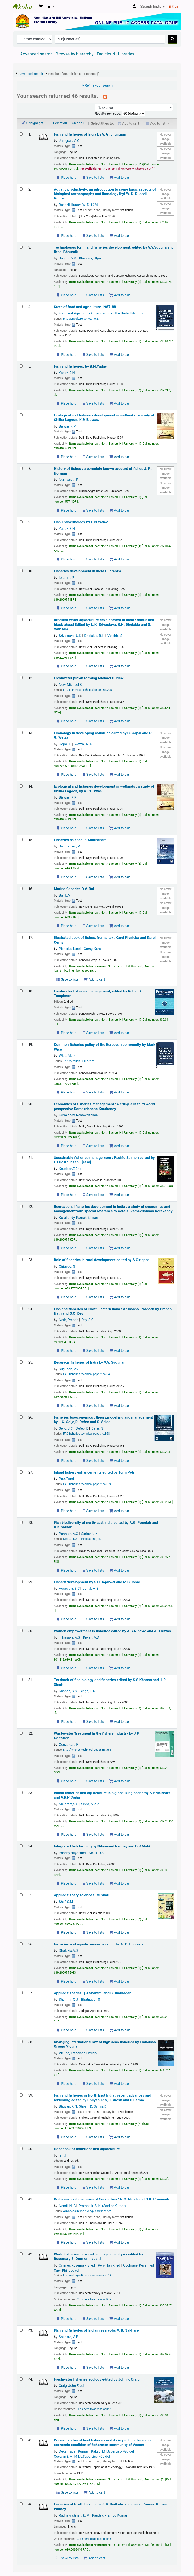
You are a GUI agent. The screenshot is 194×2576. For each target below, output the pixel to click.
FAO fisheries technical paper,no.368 (86, 1433)
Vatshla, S (114, 636)
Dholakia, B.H (94, 636)
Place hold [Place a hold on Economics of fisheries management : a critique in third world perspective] (66, 1146)
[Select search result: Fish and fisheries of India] (21, 134)
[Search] (172, 39)
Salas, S (97, 1429)
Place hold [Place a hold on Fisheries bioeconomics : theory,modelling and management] (66, 1460)
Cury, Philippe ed (66, 2271)
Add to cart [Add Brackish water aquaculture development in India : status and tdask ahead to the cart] (119, 666)
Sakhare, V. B (68, 2337)
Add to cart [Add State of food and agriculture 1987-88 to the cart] (119, 354)
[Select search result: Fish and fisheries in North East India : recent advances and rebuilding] (21, 2095)
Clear (174, 6)
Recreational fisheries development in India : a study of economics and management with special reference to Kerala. (113, 1208)
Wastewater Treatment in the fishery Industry (96, 1735)
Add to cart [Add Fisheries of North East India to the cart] (94, 2558)
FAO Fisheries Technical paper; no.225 (87, 689)
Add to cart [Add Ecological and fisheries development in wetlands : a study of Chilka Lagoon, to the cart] (119, 828)
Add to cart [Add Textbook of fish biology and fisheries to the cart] (119, 1722)
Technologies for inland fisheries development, (114, 249)
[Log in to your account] (134, 6)
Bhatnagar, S (90, 2000)
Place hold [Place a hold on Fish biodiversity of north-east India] (66, 1570)
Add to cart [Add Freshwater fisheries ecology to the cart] (119, 2428)
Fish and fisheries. (80, 366)
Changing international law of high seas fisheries (105, 2044)
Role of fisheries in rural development (102, 1260)
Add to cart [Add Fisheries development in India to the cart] (119, 608)
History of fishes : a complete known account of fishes (103, 470)
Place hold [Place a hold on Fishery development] (66, 1619)
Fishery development (97, 1582)
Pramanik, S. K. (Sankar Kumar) (102, 2206)
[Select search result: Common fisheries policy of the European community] (21, 1044)
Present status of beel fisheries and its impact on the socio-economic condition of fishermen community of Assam (103, 2442)
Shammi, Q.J (68, 2000)
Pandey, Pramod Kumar (109, 2515)
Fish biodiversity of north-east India (106, 1525)
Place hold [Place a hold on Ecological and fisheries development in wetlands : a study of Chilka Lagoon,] (66, 828)
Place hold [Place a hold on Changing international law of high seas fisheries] (66, 2083)
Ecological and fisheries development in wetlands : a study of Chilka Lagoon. (104, 417)
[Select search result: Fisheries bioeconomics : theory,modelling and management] (21, 1417)
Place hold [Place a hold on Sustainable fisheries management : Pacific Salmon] (66, 1195)
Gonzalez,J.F (68, 1745)
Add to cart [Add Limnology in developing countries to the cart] (119, 774)
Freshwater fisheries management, (98, 993)
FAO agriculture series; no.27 (81, 318)
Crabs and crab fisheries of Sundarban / (112, 2199)
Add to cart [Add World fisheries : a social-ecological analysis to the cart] (119, 2319)
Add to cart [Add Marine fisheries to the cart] (119, 926)
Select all (60, 123)
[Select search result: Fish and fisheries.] (21, 366)
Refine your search (99, 86)
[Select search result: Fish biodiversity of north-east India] (21, 1522)
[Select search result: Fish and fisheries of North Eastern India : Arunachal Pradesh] (21, 1308)
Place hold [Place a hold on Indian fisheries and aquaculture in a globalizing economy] (66, 1834)
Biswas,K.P (67, 426)
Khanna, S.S (68, 1691)
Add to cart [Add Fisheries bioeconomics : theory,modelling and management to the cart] (119, 1460)
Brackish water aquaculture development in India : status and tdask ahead (104, 624)
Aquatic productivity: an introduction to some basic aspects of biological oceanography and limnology (105, 194)
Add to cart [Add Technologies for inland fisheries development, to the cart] (119, 295)
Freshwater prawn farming (88, 678)
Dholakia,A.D (68, 1951)
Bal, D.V (64, 896)
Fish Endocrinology (81, 522)
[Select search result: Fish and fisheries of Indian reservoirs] (21, 2330)
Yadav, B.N (67, 529)
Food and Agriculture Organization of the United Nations (101, 313)
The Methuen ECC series (78, 1061)
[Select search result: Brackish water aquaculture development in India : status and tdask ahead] (21, 619)
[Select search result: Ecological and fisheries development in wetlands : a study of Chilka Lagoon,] (21, 786)
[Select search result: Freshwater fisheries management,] (21, 990)
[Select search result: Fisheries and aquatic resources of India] (21, 1943)
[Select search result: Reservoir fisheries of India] (21, 1362)
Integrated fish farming (102, 1846)
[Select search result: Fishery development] (21, 1581)
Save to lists (92, 177)
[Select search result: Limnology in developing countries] (21, 732)
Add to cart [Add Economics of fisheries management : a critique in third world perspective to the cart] (119, 1146)
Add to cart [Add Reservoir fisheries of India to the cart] (119, 1405)
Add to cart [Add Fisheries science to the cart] (119, 877)
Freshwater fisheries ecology (97, 2379)
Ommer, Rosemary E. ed (77, 2265)
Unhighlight (32, 123)
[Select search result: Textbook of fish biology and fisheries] (21, 1679)
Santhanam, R (69, 846)
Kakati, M (112, 2451)
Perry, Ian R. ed (109, 2265)
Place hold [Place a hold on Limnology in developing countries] (66, 774)
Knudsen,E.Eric (70, 1169)
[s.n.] (62, 2155)
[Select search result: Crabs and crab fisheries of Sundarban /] (21, 2198)
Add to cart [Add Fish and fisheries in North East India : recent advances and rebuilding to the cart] (119, 2137)
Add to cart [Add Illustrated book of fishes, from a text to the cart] (94, 979)
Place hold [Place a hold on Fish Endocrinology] (66, 559)
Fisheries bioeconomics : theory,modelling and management (103, 1419)
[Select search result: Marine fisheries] (21, 888)
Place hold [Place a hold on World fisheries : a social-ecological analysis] (66, 2319)
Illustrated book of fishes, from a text (105, 940)
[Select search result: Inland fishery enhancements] (21, 1472)
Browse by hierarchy (74, 53)
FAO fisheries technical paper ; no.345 (87, 1374)
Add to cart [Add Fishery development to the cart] (119, 1619)
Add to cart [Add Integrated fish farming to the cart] (119, 1883)
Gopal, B (65, 744)
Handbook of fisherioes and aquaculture (87, 2149)
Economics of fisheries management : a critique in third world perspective (104, 1106)
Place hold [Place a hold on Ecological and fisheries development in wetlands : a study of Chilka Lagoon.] (66, 457)
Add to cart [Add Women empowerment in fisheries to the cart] (119, 1668)
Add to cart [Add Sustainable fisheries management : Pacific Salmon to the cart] (119, 1195)
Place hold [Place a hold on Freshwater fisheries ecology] (66, 2428)
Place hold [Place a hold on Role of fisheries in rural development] (66, 1297)
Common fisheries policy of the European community (104, 1046)
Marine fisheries (74, 889)
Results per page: (108, 114)
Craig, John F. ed (71, 2386)
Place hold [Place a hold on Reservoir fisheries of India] (66, 1405)
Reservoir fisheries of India (90, 1362)
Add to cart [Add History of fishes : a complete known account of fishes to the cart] (119, 510)
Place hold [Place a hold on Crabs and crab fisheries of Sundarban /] (66, 2242)
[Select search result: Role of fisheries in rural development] (21, 1259)
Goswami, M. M (82, 2457)
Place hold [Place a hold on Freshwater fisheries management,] (66, 1033)
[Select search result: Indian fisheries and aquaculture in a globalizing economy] (21, 1792)
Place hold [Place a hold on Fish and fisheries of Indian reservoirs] (66, 2367)
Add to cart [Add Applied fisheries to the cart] (119, 2030)
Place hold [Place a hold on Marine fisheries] (66, 926)
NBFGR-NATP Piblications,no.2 (82, 1539)
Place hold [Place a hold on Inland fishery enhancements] (66, 1511)
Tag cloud (106, 53)
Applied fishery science (81, 1895)
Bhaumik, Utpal (90, 258)
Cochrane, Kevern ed (138, 2265)
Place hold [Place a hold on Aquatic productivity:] (66, 235)
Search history (152, 6)
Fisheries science (80, 840)
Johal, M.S (90, 1589)
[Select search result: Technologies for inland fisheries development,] (21, 247)
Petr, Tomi (66, 1479)
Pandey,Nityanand (72, 1853)
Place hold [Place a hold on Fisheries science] (66, 877)
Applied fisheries (92, 1993)
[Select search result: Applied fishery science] (21, 1894)
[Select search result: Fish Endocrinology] (21, 521)
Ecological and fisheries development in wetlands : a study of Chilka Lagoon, (104, 788)
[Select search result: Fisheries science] (21, 839)
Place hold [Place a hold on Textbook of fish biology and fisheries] (66, 1722)
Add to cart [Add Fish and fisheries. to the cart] (119, 403)
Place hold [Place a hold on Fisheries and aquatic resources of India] (66, 1981)
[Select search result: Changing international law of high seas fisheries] (21, 2041)
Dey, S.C (87, 1320)
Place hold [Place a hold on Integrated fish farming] (66, 1883)
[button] (41, 6)
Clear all (78, 123)
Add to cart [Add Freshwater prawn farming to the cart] (119, 721)
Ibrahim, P (66, 578)
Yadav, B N (67, 373)
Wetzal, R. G (83, 744)
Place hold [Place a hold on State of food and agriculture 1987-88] (66, 354)
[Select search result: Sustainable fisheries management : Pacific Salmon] (21, 1157)
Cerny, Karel (92, 949)
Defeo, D (82, 1429)
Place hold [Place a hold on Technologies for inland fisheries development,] (66, 295)
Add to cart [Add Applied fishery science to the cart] (119, 1932)
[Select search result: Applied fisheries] (21, 1992)
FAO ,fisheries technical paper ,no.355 (87, 1749)
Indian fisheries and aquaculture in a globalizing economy (112, 1795)
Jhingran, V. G (69, 141)
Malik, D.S (96, 1853)
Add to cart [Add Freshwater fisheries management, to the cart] (119, 1033)
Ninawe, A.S (71, 1637)
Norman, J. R (68, 480)
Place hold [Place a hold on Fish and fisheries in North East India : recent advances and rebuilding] (66, 2137)
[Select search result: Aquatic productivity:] (21, 189)
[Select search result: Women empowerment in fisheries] (21, 1630)
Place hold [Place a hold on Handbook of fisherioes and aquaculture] (66, 2187)
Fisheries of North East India (110, 2506)
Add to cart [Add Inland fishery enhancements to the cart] (119, 1511)
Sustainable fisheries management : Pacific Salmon (104, 1160)
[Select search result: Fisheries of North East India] (21, 2503)
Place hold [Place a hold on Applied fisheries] (66, 2030)
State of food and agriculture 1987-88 (85, 307)
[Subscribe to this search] (105, 96)
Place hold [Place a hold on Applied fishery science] (66, 1932)
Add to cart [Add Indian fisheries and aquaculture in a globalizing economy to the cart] (119, 1834)
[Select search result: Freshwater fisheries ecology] (21, 2379)
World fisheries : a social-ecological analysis (98, 2256)
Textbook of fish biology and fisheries (110, 1682)
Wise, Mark (67, 1056)
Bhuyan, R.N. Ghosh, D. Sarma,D (83, 2107)
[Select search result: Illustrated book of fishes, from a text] (21, 937)
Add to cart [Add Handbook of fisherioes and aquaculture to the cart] (119, 2187)
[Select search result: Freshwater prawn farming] (21, 677)
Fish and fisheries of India (90, 134)
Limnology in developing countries (103, 735)
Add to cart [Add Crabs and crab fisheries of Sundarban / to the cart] (119, 2242)
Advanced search (36, 53)
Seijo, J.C (66, 1429)
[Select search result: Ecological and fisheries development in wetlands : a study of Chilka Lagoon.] (21, 414)
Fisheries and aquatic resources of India (98, 1944)
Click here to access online (94, 2299)
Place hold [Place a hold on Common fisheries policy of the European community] (66, 1092)
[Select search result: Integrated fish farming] (21, 1845)
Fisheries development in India (87, 571)
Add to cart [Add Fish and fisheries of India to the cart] (119, 177)
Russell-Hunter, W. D (79, 205)
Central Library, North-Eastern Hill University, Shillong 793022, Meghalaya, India (25, 6)
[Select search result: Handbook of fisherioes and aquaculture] (21, 2148)
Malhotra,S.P (68, 1804)
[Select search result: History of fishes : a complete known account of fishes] (21, 468)
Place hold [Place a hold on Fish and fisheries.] (66, 403)
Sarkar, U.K (89, 1534)
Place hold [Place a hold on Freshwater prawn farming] (66, 721)
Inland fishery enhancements (94, 1472)
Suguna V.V (67, 258)
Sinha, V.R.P (90, 1804)
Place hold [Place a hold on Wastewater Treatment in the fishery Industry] (66, 1781)
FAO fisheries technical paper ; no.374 (87, 1484)
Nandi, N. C (67, 2206)
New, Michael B (70, 685)
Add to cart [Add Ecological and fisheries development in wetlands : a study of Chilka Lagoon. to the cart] (119, 457)
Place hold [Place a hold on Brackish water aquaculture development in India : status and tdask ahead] (66, 666)
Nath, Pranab (69, 1320)
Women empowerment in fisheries (112, 1631)
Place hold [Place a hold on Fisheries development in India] (66, 608)
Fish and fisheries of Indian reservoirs (96, 2330)
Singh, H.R (87, 1691)
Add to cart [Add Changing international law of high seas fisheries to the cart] (119, 2083)
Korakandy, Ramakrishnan (78, 1115)
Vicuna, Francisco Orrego (78, 2053)
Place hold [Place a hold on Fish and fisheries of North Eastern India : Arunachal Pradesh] (66, 1350)
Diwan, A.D (91, 1637)
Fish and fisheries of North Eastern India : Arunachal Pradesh (113, 1311)
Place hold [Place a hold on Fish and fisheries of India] (66, 177)
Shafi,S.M (66, 1902)
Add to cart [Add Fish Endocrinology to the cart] (119, 559)
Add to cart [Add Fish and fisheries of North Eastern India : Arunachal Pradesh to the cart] (119, 1350)
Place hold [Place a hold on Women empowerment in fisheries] (66, 1668)
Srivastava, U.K (70, 636)
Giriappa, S (67, 1267)
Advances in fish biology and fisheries (87, 2211)
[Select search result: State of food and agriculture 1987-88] (21, 306)
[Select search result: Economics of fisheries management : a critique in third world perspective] (21, 1103)
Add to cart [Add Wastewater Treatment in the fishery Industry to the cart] (119, 1781)
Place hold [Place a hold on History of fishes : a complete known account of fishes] (66, 510)
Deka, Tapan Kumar (73, 2451)
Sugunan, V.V (69, 1369)
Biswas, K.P (67, 798)
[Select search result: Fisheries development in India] (21, 570)
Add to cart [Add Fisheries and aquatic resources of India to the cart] (119, 1981)
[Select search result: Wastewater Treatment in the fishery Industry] (21, 1733)
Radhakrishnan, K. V (74, 2515)
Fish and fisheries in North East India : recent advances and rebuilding (102, 2097)
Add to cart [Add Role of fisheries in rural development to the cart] (119, 1297)
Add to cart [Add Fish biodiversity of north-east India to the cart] (119, 1570)
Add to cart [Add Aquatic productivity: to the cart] (119, 235)
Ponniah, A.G (68, 1534)
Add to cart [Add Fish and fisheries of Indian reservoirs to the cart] (119, 2367)
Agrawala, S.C (69, 1589)
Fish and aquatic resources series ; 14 (87, 2275)
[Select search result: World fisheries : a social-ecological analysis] (21, 2253)
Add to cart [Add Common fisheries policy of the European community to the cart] (119, 1092)
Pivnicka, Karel (70, 949)
